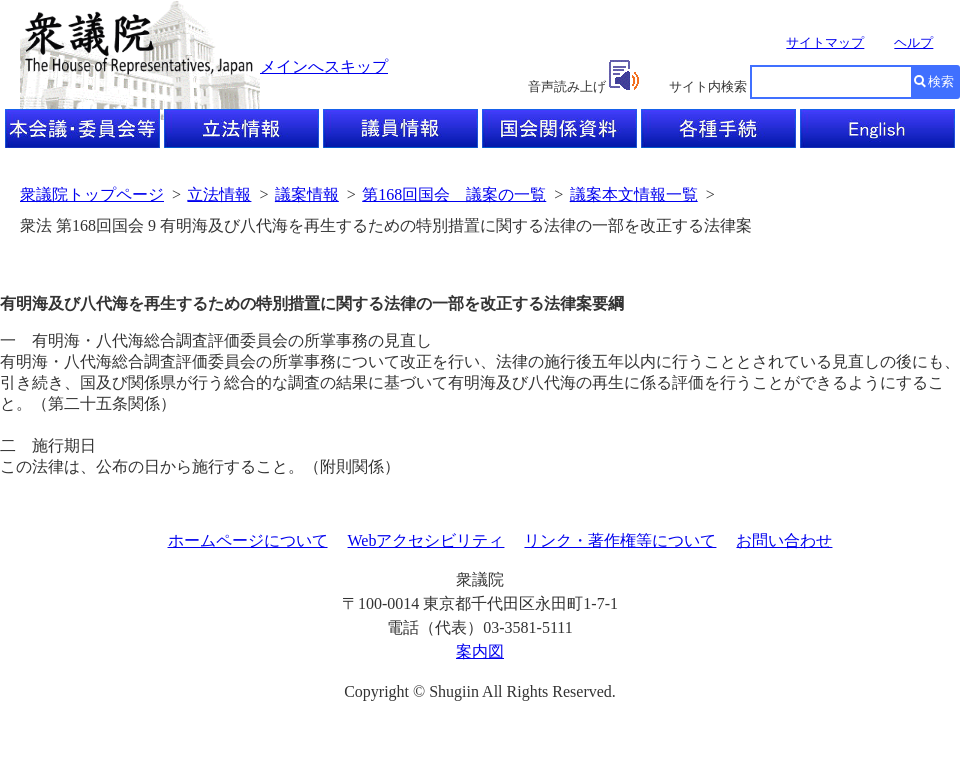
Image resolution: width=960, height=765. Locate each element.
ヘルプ (913, 42)
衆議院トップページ (92, 194)
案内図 (480, 651)
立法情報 (219, 194)
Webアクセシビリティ (426, 540)
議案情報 (307, 194)
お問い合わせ (784, 540)
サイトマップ (825, 42)
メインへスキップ (324, 66)
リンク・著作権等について (620, 540)
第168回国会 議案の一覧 (454, 194)
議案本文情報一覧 (634, 194)
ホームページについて (248, 540)
